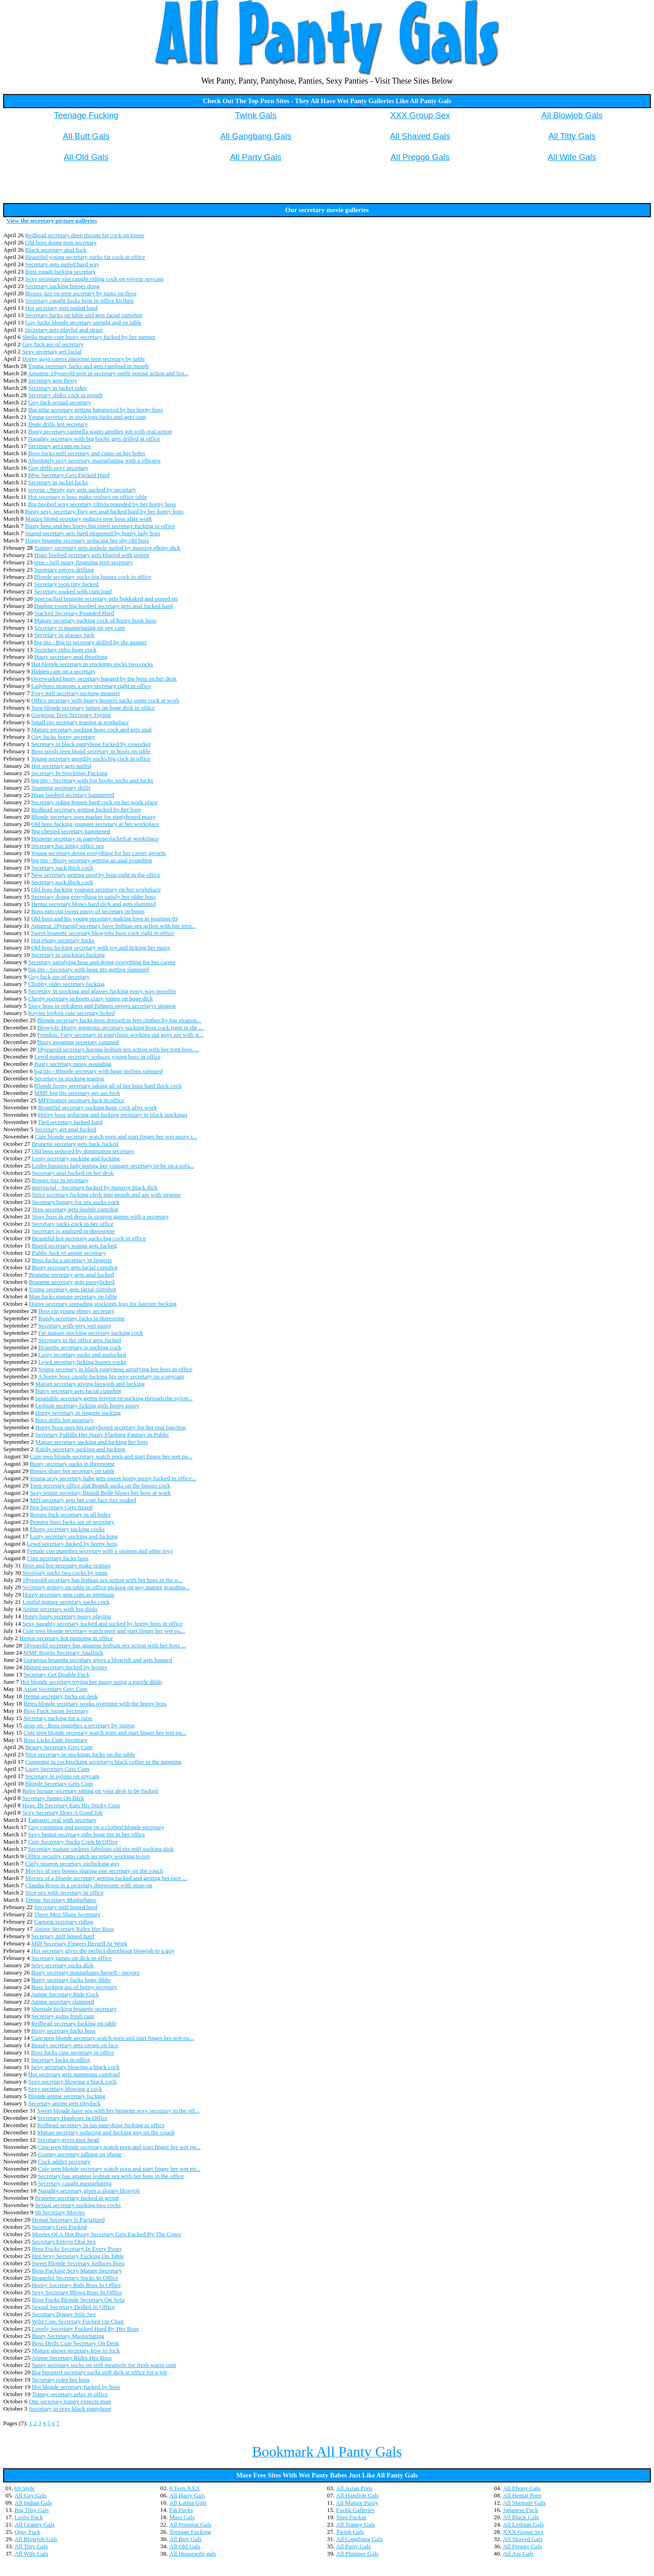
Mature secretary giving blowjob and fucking (90, 1383)
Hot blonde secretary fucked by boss (76, 2386)
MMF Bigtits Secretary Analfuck (64, 1652)
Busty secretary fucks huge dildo (71, 1979)
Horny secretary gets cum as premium (68, 1594)
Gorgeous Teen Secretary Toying (71, 714)
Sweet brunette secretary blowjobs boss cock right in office (102, 933)
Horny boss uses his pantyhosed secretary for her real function (110, 1427)
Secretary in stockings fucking (68, 954)
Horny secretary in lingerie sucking (78, 1412)
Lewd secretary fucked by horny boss (72, 1543)
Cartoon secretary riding (63, 1921)
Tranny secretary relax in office (70, 2394)
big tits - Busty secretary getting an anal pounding (91, 860)
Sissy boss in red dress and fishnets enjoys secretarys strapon (102, 1005)
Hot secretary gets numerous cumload (73, 2074)
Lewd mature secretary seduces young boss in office (97, 1056)
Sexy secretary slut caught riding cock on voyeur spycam (94, 278)
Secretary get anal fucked (65, 1129)
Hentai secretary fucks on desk (61, 1696)
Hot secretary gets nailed (61, 765)
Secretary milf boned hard (65, 1907)
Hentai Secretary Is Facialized (68, 2219)
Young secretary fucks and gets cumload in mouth (88, 366)
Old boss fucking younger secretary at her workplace (95, 824)
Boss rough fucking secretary (60, 271)
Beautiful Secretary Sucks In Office (75, 2277)
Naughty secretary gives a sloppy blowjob (88, 2190)
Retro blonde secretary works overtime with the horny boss (95, 1703)
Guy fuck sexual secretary (59, 402)
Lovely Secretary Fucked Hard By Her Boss (85, 2328)
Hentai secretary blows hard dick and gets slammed (93, 903)
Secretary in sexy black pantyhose (70, 2408)
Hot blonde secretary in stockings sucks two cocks (92, 664)
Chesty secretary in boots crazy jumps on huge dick (90, 998)
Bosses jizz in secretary (60, 1180)
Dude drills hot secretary (58, 424)
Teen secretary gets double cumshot (75, 1209)
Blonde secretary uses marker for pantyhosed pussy (93, 816)
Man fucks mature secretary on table (73, 1296)
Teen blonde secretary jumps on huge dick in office (93, 707)
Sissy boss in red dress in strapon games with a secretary (100, 1216)
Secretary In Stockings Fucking (69, 773)
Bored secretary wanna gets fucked (74, 1245)
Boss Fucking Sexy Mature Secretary (77, 2270)
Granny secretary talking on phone (79, 2154)
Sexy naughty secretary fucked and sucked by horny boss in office (102, 1623)
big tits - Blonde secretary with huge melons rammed (98, 1071)
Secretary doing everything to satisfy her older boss (93, 896)
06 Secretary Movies (60, 2212)
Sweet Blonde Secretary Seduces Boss (78, 2263)
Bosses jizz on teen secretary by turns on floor (81, 293)
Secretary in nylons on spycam (62, 1776)
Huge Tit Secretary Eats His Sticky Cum (71, 1805)
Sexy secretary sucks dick (62, 1965)
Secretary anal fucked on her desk (73, 1172)
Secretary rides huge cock (65, 649)
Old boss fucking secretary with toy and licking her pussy (101, 947)
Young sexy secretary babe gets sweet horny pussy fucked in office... (113, 1478)
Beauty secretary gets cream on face (75, 2045)
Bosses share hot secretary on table (72, 1470)
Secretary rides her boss (60, 2379)
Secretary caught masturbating (74, 2183)
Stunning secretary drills (60, 787)
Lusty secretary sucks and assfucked (82, 1354)
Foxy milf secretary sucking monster (75, 693)
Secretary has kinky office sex (67, 845)
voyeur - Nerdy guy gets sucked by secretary (82, 489)
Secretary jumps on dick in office (71, 1957)
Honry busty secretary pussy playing (66, 1616)
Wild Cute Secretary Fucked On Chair (78, 2321)
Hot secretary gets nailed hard (61, 307)
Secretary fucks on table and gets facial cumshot (83, 315)
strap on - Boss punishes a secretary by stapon (79, 1725)
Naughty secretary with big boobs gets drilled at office (94, 438)
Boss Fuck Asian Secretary (56, 1710)
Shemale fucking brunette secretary (74, 2008)
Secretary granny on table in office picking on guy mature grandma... (105, 1587)
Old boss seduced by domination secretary (83, 1151)
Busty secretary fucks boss (63, 2030)
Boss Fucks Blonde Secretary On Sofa (78, 2299)
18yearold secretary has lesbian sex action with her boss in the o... (102, 1579)
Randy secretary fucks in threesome (81, 1318)
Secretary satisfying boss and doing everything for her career (101, 962)
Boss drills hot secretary (64, 1420)
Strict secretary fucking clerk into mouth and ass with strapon (106, 1194)
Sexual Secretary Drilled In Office (73, 2306)
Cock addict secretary (64, 2161)
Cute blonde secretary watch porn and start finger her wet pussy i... (116, 1136)
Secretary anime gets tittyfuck (64, 2103)
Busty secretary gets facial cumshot (75, 1267)
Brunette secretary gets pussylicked (71, 1281)
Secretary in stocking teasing (69, 1078)
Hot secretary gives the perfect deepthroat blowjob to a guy (103, 1950)
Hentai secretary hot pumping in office (66, 1638)
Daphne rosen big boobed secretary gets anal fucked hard (103, 605)
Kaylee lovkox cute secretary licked (71, 1013)
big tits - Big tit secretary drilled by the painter (90, 642)
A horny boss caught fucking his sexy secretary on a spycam (110, 1376)
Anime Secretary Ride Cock (65, 1994)
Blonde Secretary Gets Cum (59, 1783)
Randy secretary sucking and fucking (80, 1449)
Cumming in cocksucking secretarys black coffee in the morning (103, 1761)
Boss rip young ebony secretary (76, 1311)
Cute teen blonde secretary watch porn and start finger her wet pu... (111, 1456)
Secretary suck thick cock (62, 867)
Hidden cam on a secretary (63, 671)
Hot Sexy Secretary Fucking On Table (78, 2256)
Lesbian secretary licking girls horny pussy (87, 1405)
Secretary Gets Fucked (59, 2226)
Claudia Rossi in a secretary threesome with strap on (88, 1885)
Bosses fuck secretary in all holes (70, 1514)
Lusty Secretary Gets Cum (57, 1768)
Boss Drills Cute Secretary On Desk (75, 2343)
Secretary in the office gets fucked (79, 1340)
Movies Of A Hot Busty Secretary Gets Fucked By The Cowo (106, 2234)
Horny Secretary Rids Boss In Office (76, 2285)
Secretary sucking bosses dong (62, 286)
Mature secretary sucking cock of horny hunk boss (95, 620)
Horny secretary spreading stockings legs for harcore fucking (102, 1303)
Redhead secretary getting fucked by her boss (86, 809)
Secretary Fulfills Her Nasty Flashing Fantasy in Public (102, 1434)
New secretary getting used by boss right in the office (95, 874)
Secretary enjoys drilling (64, 569)
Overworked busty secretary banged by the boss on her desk (104, 678)
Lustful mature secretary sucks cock (65, 1601)
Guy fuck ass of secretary (53, 344)
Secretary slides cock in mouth (65, 395)
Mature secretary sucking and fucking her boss (92, 1441)
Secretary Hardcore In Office (72, 2117)
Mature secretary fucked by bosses (65, 1667)
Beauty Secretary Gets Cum (58, 1747)
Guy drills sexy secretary (58, 467)
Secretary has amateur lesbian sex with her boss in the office (111, 2176)
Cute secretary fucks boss (58, 1558)
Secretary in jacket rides (57, 387)
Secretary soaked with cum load (72, 591)
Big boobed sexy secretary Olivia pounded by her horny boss (102, 504)
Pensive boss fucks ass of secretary (72, 1521)
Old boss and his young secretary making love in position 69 (104, 918)
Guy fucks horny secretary (63, 736)
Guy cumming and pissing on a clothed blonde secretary (96, 1827)
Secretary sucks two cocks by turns (64, 1572)
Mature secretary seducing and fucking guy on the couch (105, 2132)
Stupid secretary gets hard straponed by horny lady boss (92, 533)
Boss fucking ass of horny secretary (74, 1987)
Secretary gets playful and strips (64, 329)
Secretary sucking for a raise (58, 1718)
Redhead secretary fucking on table (74, 2023)
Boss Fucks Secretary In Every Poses (77, 2248)
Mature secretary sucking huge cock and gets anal (91, 729)
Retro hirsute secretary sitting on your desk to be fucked (90, 1790)
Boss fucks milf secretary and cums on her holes (86, 453)
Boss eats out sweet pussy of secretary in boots (88, 911)
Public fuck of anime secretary (69, 1252)
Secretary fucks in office (60, 2059)
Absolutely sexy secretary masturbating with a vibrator (94, 460)
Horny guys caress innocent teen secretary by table (83, 358)
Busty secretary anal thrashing (70, 656)
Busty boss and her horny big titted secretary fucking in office (100, 525)
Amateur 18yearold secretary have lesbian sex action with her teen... (113, 925)
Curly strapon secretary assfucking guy (72, 1863)
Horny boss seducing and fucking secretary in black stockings (112, 1114)
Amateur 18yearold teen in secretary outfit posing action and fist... (108, 373)
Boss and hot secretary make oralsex (66, 1565)
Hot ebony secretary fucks (62, 940)
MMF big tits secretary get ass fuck (77, 1092)
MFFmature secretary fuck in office (81, 1100)
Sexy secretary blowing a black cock (75, 2067)
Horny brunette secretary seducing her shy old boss (87, 540)
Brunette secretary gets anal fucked (71, 1274)
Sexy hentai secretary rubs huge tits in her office (86, 1834)
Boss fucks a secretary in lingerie (72, 1260)
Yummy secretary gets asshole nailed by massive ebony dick (107, 547)
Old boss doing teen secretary (61, 242)
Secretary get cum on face (59, 446)
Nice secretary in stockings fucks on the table (80, 1754)
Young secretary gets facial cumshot (72, 1289)
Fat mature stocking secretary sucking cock (90, 1332)
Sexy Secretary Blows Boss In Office (77, 2292)
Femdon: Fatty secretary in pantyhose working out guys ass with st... (120, 1034)
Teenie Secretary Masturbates (60, 1899)
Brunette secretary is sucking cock (79, 1347)
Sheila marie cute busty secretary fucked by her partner (89, 336)
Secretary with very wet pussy (74, 1325)
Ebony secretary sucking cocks (67, 1529)
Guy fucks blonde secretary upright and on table (83, 322)
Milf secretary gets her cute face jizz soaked (83, 1500)
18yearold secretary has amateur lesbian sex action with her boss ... (105, 1645)
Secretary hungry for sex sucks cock (75, 1201)
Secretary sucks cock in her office (73, 1223)
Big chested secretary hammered (70, 831)
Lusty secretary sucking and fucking (75, 1158)
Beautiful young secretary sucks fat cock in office (85, 257)
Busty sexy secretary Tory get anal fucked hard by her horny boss (104, 511)
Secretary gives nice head (68, 2139)
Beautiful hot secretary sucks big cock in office (89, 1238)
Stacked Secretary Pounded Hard (74, 613)
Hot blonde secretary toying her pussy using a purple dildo (91, 1681)
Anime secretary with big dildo (60, 1609)
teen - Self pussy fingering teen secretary (83, 562)
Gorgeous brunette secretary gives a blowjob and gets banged (98, 1659)
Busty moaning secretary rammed (78, 1042)
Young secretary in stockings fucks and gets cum (87, 416)
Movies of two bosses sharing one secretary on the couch (94, 1870)
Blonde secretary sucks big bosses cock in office (92, 576)
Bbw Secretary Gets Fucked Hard (68, 475)
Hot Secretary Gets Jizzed (61, 1507)
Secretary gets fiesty (52, 380)
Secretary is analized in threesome (73, 1231)
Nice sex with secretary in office (64, 1892)
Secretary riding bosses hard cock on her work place (94, 802)
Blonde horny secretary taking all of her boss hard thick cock (108, 1085)
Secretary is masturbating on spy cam (79, 627)
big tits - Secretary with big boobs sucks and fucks (92, 780)
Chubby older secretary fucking (66, 983)
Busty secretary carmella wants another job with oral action (100, 431)
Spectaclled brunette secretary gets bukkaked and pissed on (106, 598)
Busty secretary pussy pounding (72, 1063)
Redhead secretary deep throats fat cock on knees (84, 235)
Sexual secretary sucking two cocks (78, 2205)
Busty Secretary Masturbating (68, 2335)
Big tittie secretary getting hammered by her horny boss (95, 409)
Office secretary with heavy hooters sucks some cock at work (105, 700)
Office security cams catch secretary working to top (87, 1856)
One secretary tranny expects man (70, 2401)
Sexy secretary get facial (52, 351)
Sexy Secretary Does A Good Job (62, 1812)
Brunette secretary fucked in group (77, 2197)
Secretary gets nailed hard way (62, 264)
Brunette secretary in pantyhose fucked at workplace (95, 838)
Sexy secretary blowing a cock (65, 2088)
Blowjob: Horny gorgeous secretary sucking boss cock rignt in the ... (120, 1027)
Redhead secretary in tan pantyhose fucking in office (101, 2125)
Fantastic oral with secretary (62, 1819)
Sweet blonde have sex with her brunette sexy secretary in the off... (118, 2110)
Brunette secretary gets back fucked (75, 1143)
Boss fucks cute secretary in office (72, 2052)
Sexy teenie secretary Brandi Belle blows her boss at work (100, 1492)
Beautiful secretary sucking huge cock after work (97, 1107)
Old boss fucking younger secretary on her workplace (96, 889)
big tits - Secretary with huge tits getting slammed (88, 969)
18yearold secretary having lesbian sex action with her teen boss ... (118, 1049)
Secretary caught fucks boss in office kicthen (79, 300)
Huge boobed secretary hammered (72, 794)
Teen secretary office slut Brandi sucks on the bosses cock (100, 1485)
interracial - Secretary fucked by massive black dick (94, 1187)
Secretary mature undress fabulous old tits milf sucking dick (101, 1848)
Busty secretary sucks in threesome (72, 1463)
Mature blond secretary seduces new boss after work (88, 518)
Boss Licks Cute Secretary (56, 1739)
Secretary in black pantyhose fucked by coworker (91, 744)
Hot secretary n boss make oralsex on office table (88, 496)
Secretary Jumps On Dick (53, 1798)
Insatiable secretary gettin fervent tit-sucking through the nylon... (114, 1398)
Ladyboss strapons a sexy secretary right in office (91, 685)
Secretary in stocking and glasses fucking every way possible (102, 991)
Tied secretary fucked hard (70, 1122)
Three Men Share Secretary (67, 1914)
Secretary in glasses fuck (64, 635)
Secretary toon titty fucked (66, 584)
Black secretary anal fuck (55, 249)
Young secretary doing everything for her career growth (98, 853)
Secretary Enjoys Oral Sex (64, 2241)
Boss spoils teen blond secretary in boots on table (91, 751)
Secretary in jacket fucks (58, 482)
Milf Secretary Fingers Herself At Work (79, 1943)
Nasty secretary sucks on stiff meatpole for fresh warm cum (104, 2365)
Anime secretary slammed (62, 2001)
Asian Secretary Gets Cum (55, 1689)
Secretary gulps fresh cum (62, 2016)
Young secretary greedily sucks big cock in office (90, 758)
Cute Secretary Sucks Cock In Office (73, 1841)
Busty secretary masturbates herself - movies (85, 1972)
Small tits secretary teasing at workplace (80, 722)
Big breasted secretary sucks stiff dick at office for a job (99, 2372)
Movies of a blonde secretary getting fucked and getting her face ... (106, 1878)
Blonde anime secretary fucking (66, 2096)
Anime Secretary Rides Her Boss (74, 1928)
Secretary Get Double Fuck (56, 1674)
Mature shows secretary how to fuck (76, 2350)
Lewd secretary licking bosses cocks (82, 1361)
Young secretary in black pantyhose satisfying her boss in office (115, 1369)
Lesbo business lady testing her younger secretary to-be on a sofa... (113, 1165)
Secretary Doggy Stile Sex (64, 2314)
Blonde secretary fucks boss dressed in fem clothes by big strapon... (119, 1020)
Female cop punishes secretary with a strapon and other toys (100, 1550)
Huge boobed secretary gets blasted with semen (91, 555)
